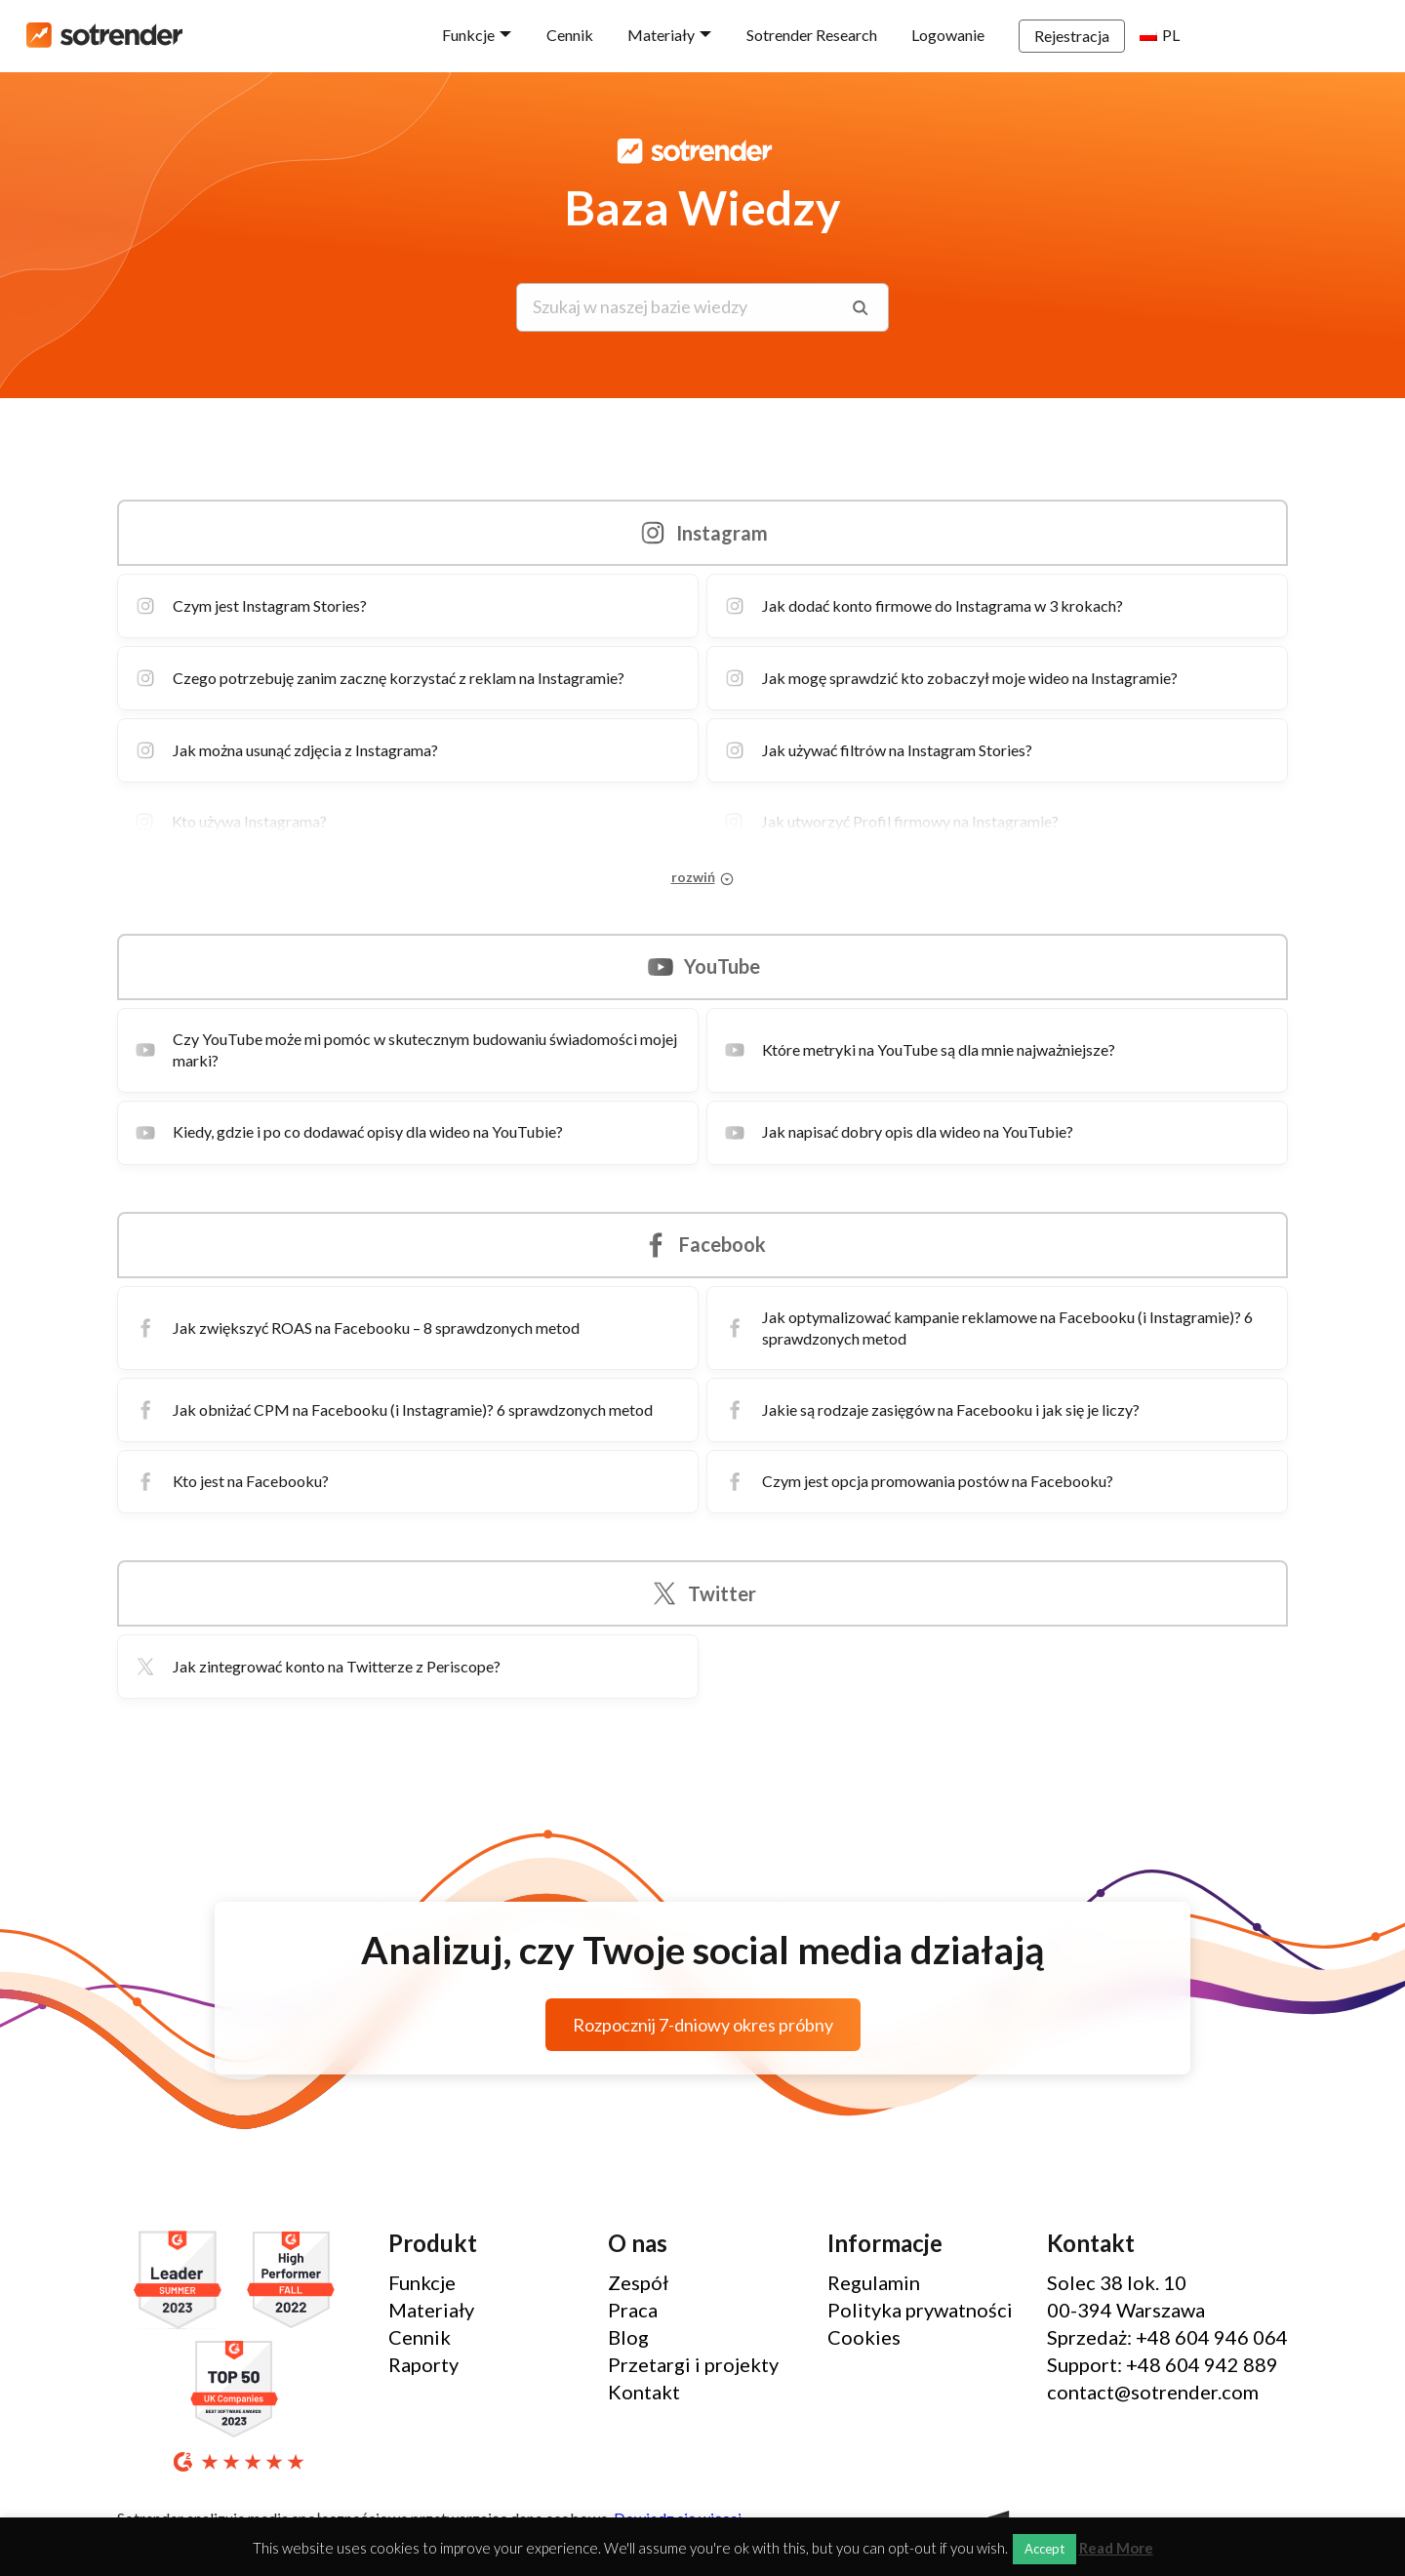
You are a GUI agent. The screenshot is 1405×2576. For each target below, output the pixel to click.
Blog (628, 2337)
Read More (1116, 2548)
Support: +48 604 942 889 (1162, 2364)
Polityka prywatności (920, 2309)
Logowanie (1038, 34)
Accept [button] (1044, 2548)
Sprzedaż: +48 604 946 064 (1167, 2337)
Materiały (751, 34)
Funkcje (559, 34)
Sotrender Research (902, 34)
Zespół (638, 2282)
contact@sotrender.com (1153, 2391)
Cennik (660, 34)
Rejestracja (1162, 35)
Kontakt (644, 2391)
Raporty (423, 2364)
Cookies (864, 2337)
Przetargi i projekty (693, 2364)
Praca (633, 2309)
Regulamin (873, 2282)
